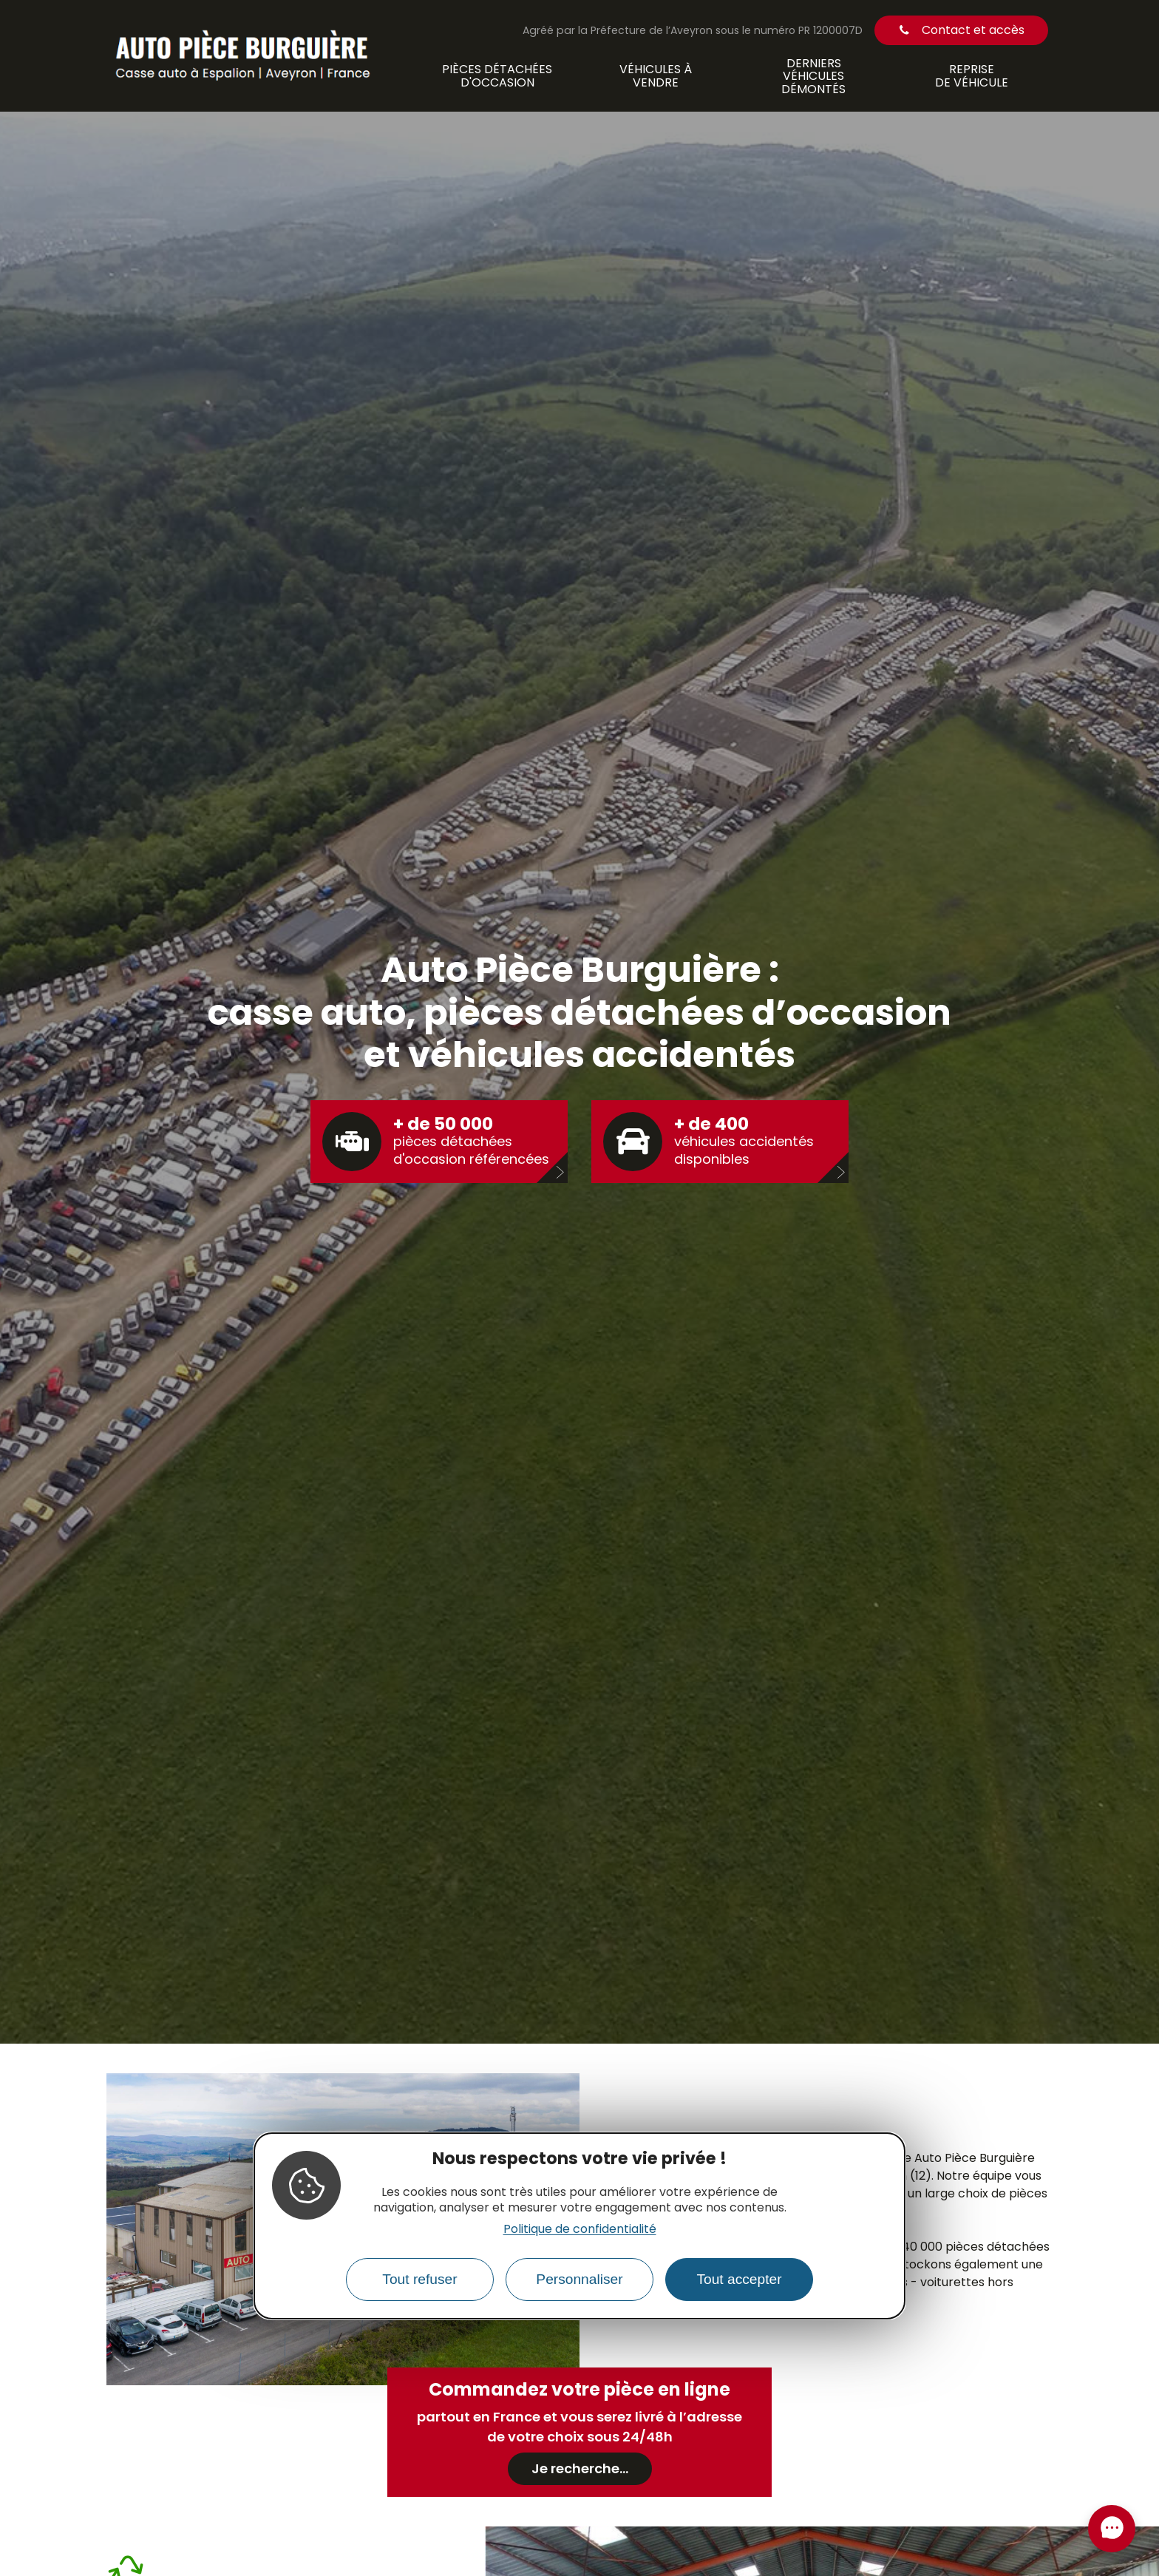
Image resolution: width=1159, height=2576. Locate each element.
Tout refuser (419, 2279)
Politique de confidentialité (579, 2228)
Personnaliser (579, 2279)
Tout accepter (738, 2279)
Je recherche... (579, 2468)
